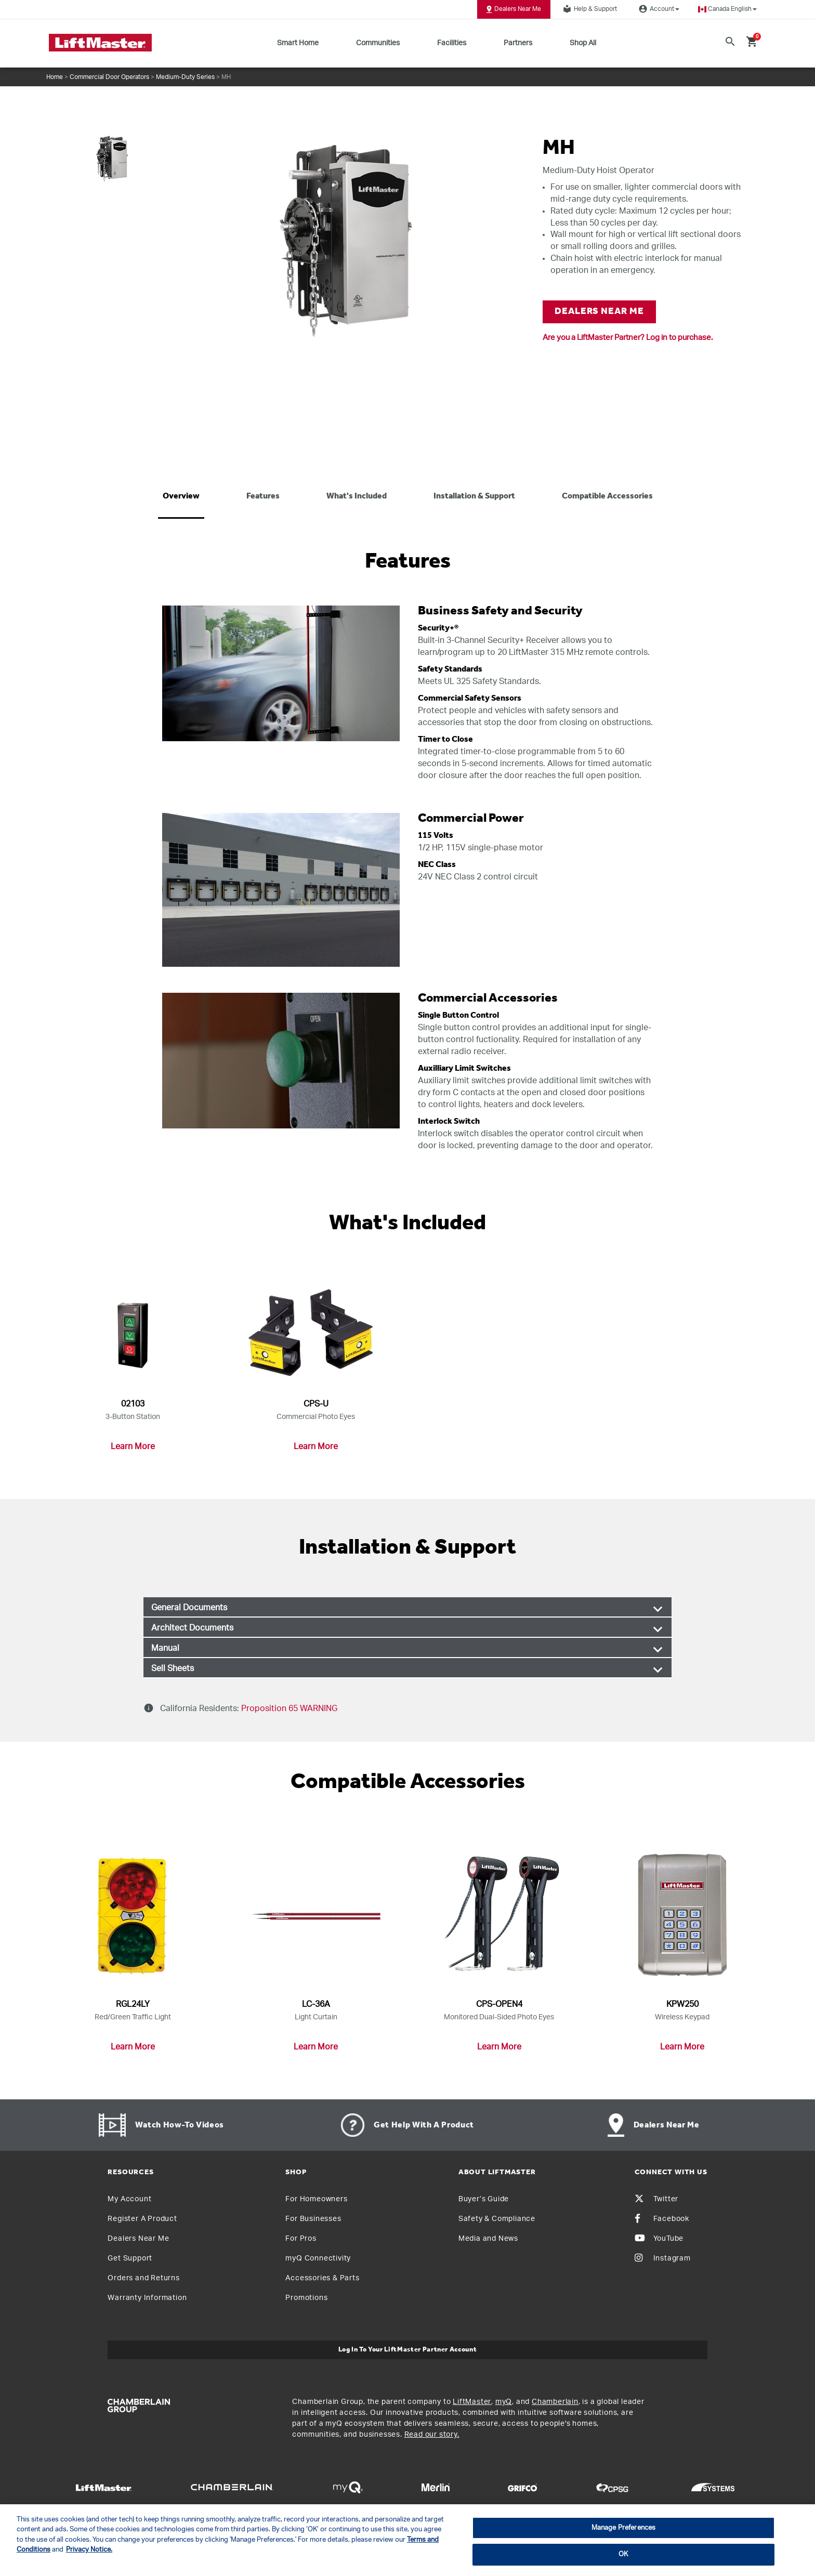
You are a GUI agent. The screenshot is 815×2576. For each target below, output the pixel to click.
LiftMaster (472, 2402)
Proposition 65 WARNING (288, 1708)
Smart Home (298, 43)
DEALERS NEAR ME (599, 312)
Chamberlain (555, 2402)
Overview (181, 496)
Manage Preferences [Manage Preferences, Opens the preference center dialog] (623, 2528)
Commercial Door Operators (109, 77)
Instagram (663, 2258)
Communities (378, 43)
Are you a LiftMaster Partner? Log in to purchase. (628, 337)
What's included (356, 496)
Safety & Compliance (496, 2219)
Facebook (662, 2219)
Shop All (583, 43)
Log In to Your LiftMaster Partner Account (407, 2349)
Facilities (451, 43)
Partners (518, 43)
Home (54, 77)
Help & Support (588, 9)
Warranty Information (147, 2298)
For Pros (300, 2238)
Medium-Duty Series (185, 77)
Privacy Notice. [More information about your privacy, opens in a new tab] (89, 2549)
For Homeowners (316, 2199)
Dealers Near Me (514, 9)
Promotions (306, 2298)
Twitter (657, 2199)
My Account (129, 2199)
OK (623, 2554)
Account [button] (657, 9)
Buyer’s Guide (483, 2199)
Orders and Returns (143, 2278)
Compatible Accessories (607, 496)
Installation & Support (474, 496)
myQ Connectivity (318, 2258)
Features (263, 496)
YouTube (659, 2238)
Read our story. (431, 2434)
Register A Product (142, 2219)
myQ (503, 2402)
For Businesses (313, 2219)
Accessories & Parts (322, 2278)
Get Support (130, 2258)
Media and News (488, 2238)
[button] (727, 9)
